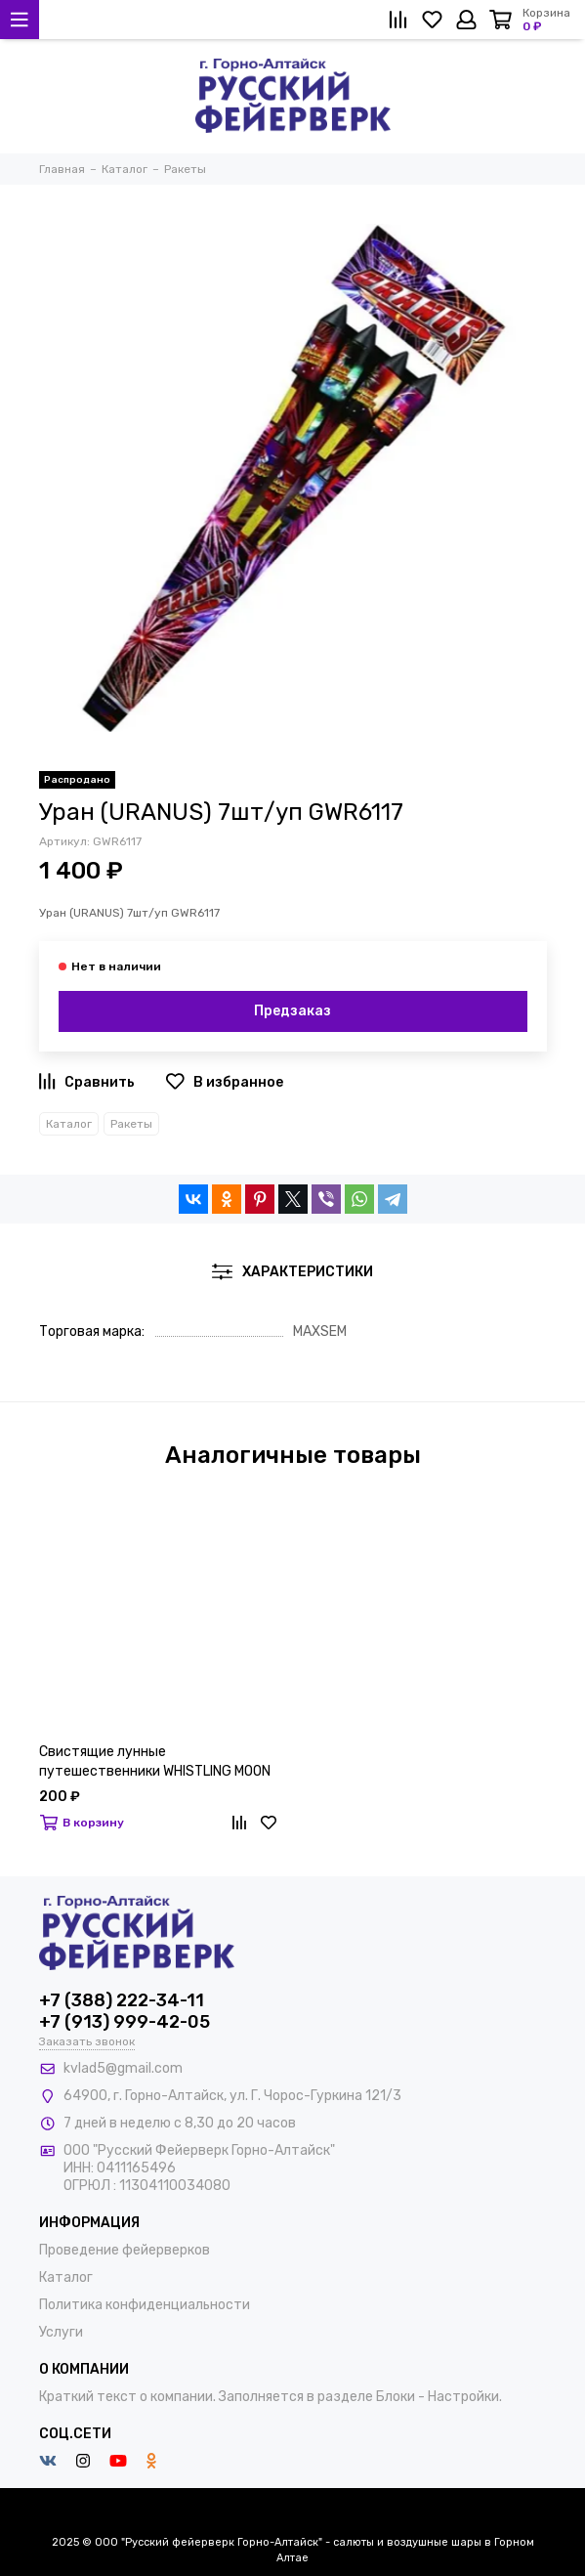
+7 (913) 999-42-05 (124, 2022)
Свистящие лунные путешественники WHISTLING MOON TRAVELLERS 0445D (155, 1762)
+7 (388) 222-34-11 (121, 2000)
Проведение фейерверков (124, 2250)
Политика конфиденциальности (144, 2305)
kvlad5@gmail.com (123, 2068)
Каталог (69, 1124)
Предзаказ (292, 1011)
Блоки (395, 2396)
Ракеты (131, 1124)
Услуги (61, 2332)
